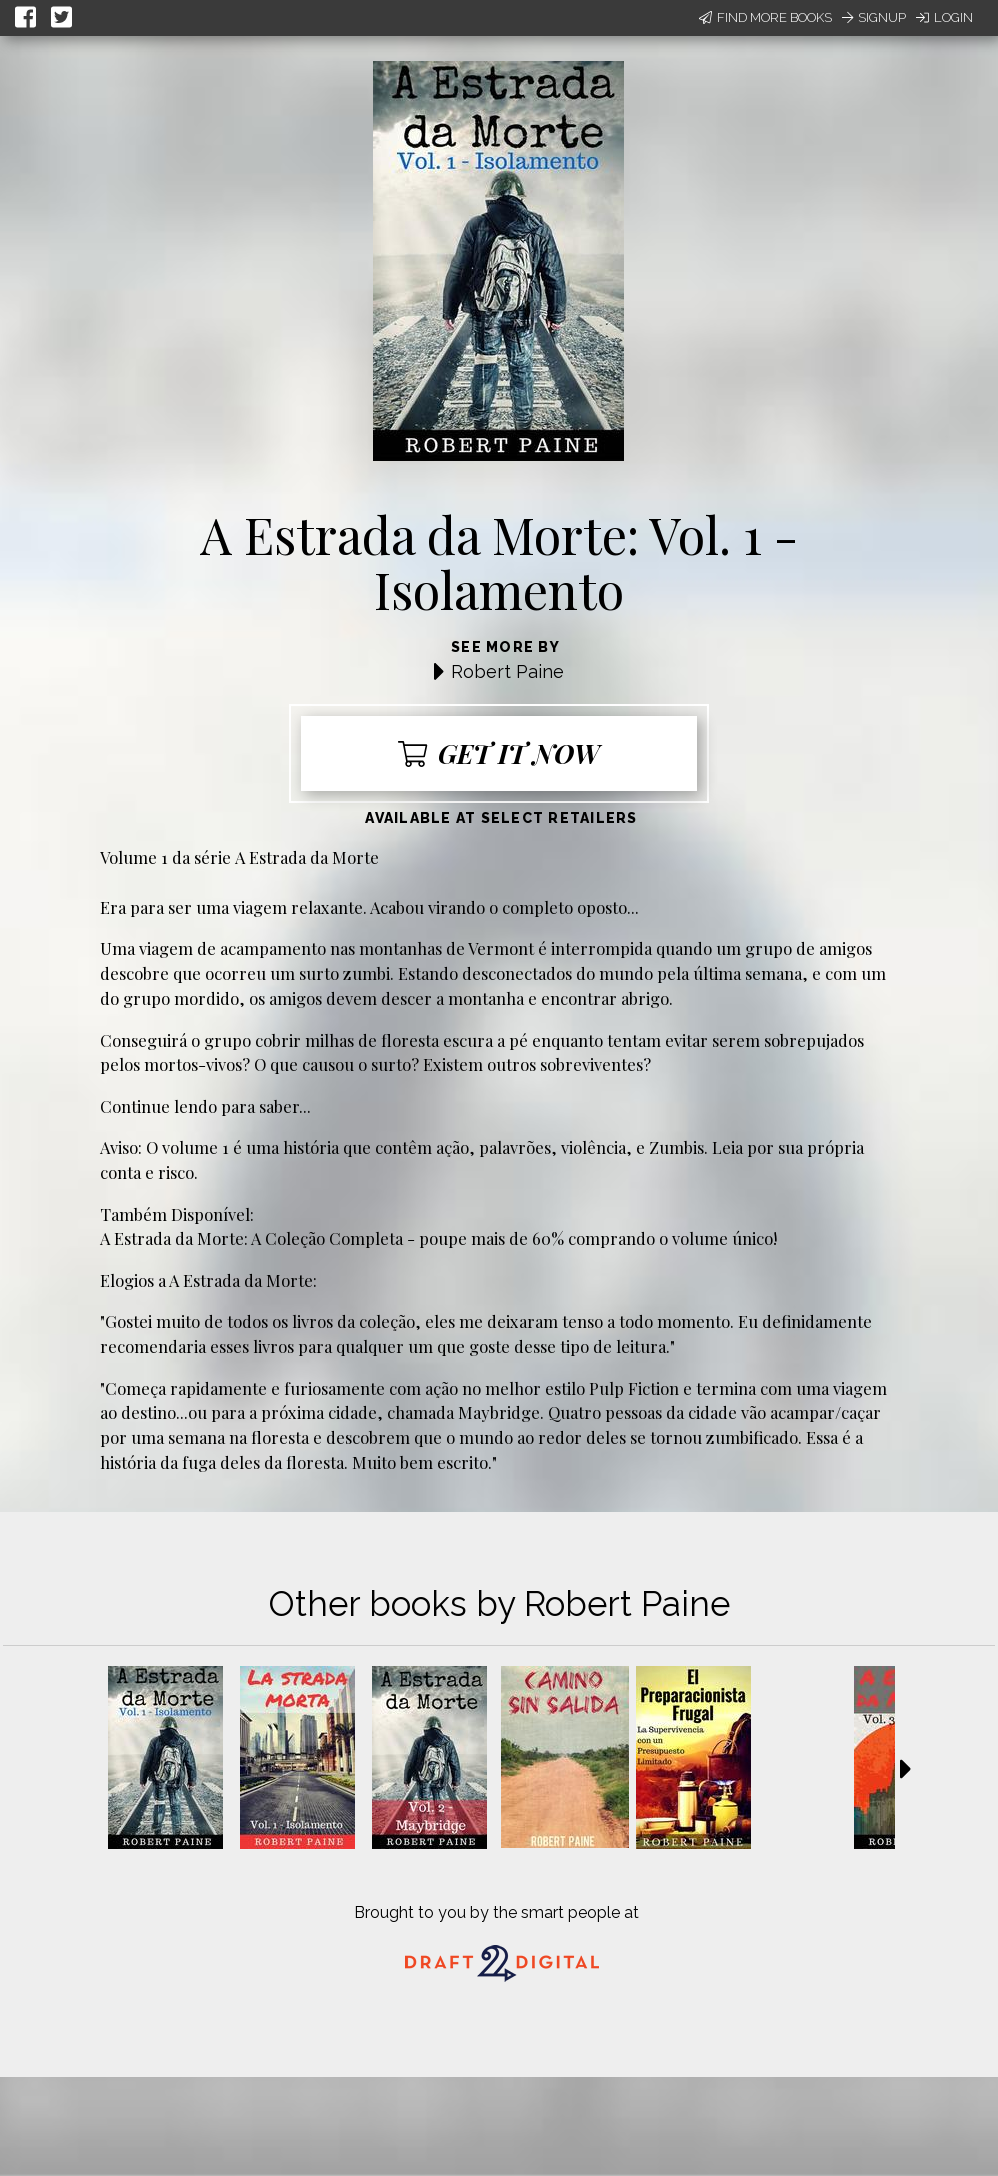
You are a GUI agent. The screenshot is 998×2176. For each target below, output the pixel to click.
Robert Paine (507, 671)
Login (944, 17)
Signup (874, 17)
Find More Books (765, 17)
